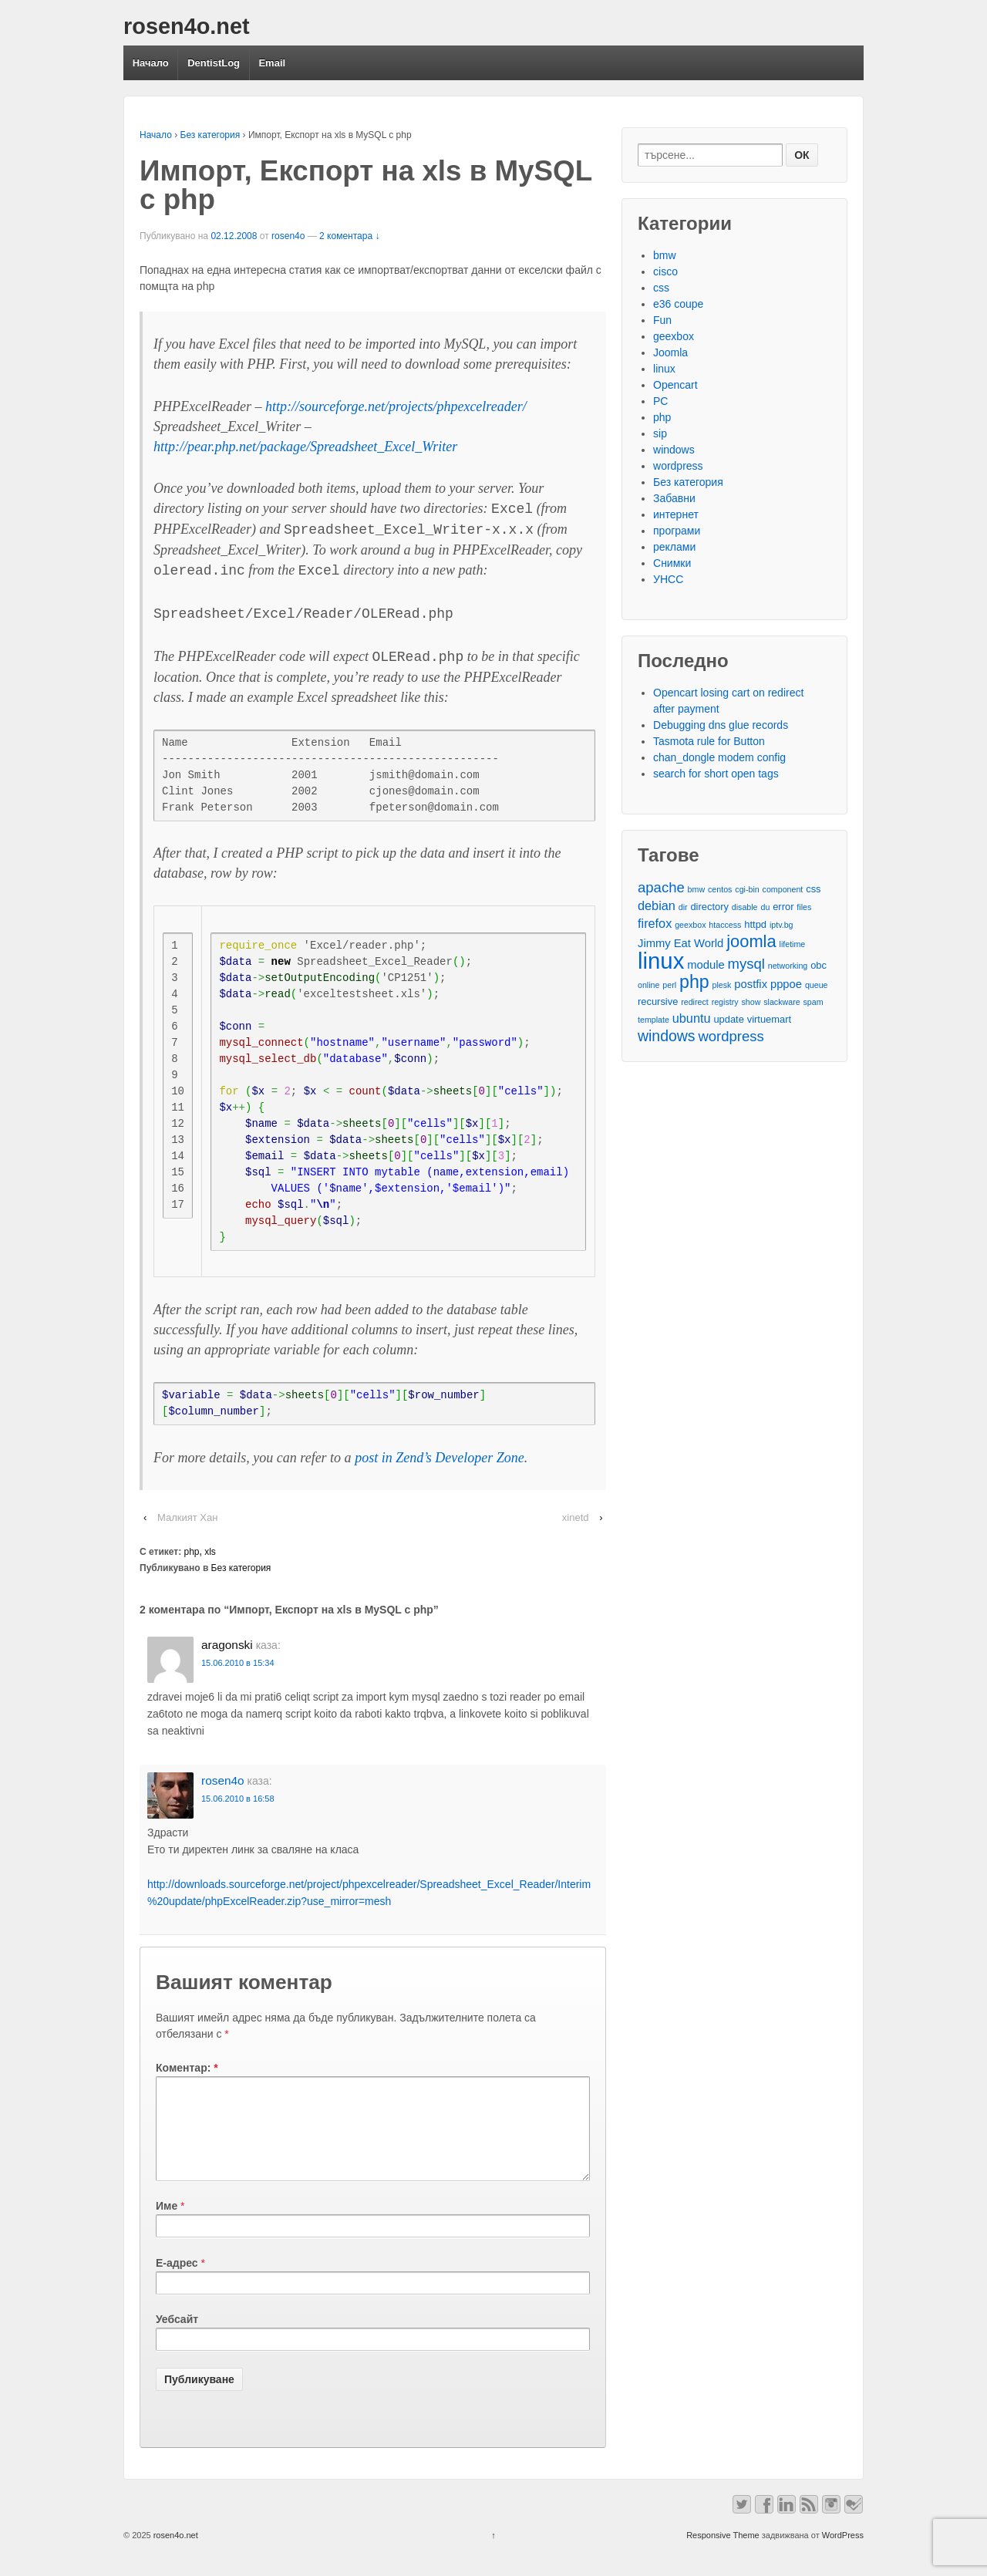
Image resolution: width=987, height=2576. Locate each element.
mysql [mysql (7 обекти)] (746, 964)
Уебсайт (177, 2338)
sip (660, 433)
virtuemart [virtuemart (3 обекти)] (769, 1019)
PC (660, 401)
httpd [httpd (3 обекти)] (755, 924)
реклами (674, 547)
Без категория (210, 135)
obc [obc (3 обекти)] (818, 965)
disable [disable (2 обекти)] (745, 907)
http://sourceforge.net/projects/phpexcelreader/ (396, 406)
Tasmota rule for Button (709, 741)
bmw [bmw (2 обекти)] (697, 889)
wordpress (678, 466)
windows (674, 449)
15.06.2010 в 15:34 (238, 1662)
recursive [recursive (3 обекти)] (658, 1001)
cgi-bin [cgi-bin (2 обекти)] (747, 889)
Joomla (670, 352)
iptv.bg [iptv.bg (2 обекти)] (781, 924)
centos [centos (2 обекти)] (720, 889)
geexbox (673, 336)
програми (676, 530)
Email (271, 63)
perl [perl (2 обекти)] (669, 985)
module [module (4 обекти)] (705, 965)
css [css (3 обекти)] (813, 889)
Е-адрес (177, 2281)
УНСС (668, 579)
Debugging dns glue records (720, 725)
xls (210, 1551)
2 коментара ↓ (349, 236)
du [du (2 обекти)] (765, 907)
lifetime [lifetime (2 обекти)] (793, 944)
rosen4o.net (186, 26)
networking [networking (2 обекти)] (788, 965)
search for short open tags (716, 773)
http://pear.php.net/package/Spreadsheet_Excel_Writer (305, 446)
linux (664, 368)
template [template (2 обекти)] (653, 1019)
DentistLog (213, 63)
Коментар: (187, 2068)
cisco (665, 271)
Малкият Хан (187, 1517)
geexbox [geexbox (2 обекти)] (690, 924)
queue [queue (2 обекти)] (816, 985)
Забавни (674, 498)
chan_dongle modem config (719, 757)
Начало (151, 63)
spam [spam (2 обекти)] (813, 1001)
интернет (676, 514)
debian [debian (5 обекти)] (656, 905)
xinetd (575, 1517)
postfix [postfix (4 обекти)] (750, 984)
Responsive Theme (723, 2553)
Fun (662, 320)
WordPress (843, 2553)
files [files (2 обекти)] (804, 907)
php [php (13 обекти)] (694, 982)
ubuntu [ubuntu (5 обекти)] (691, 1018)
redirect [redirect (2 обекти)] (695, 1001)
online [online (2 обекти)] (648, 985)
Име (166, 2224)
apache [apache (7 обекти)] (661, 887)
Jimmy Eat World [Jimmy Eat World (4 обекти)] (680, 943)
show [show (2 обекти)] (750, 1001)
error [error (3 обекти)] (783, 906)
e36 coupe (678, 304)
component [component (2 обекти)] (783, 889)
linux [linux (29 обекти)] (661, 961)
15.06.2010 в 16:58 (238, 1798)
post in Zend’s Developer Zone (439, 1457)
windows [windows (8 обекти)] (667, 1036)
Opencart (675, 385)
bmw (664, 255)
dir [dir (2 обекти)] (683, 907)
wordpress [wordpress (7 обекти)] (730, 1036)
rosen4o (288, 236)
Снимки (672, 563)
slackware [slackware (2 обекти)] (781, 1001)
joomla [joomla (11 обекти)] (751, 941)
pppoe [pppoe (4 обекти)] (786, 984)
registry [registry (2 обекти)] (725, 1001)
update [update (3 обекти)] (728, 1019)
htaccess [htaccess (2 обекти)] (725, 924)
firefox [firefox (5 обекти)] (655, 923)
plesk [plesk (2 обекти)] (722, 985)
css (661, 288)
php (192, 1551)
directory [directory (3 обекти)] (709, 906)
